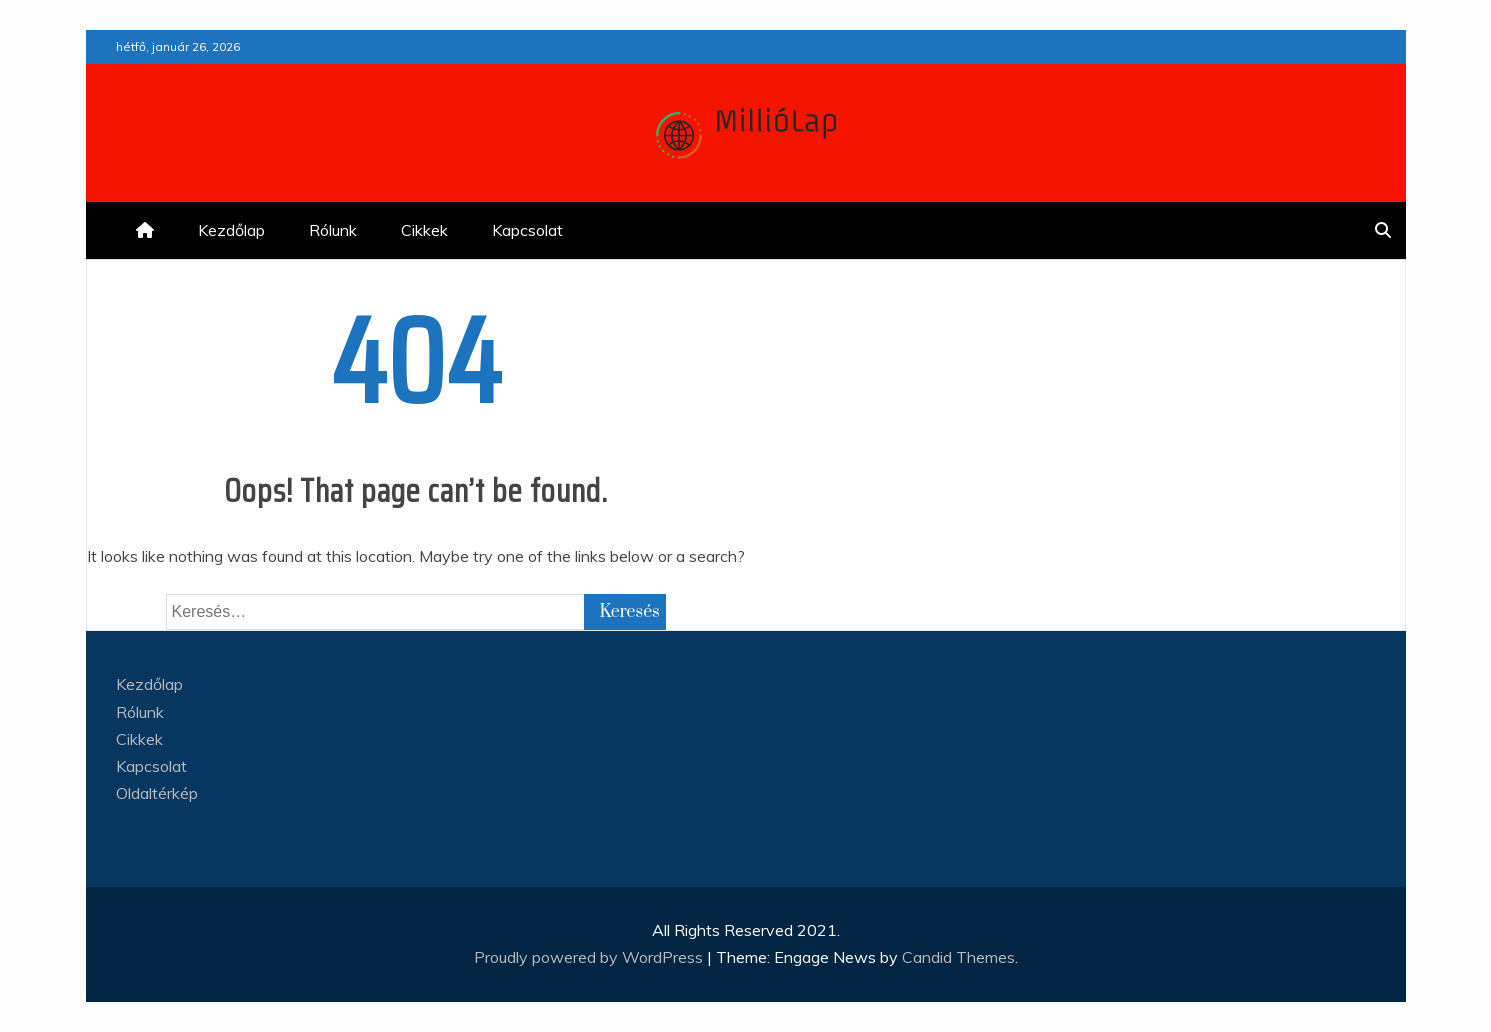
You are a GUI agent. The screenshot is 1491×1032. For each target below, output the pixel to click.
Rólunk (333, 230)
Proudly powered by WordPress (590, 957)
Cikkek (424, 230)
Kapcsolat (527, 230)
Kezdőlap (231, 230)
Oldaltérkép (157, 793)
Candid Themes (958, 957)
